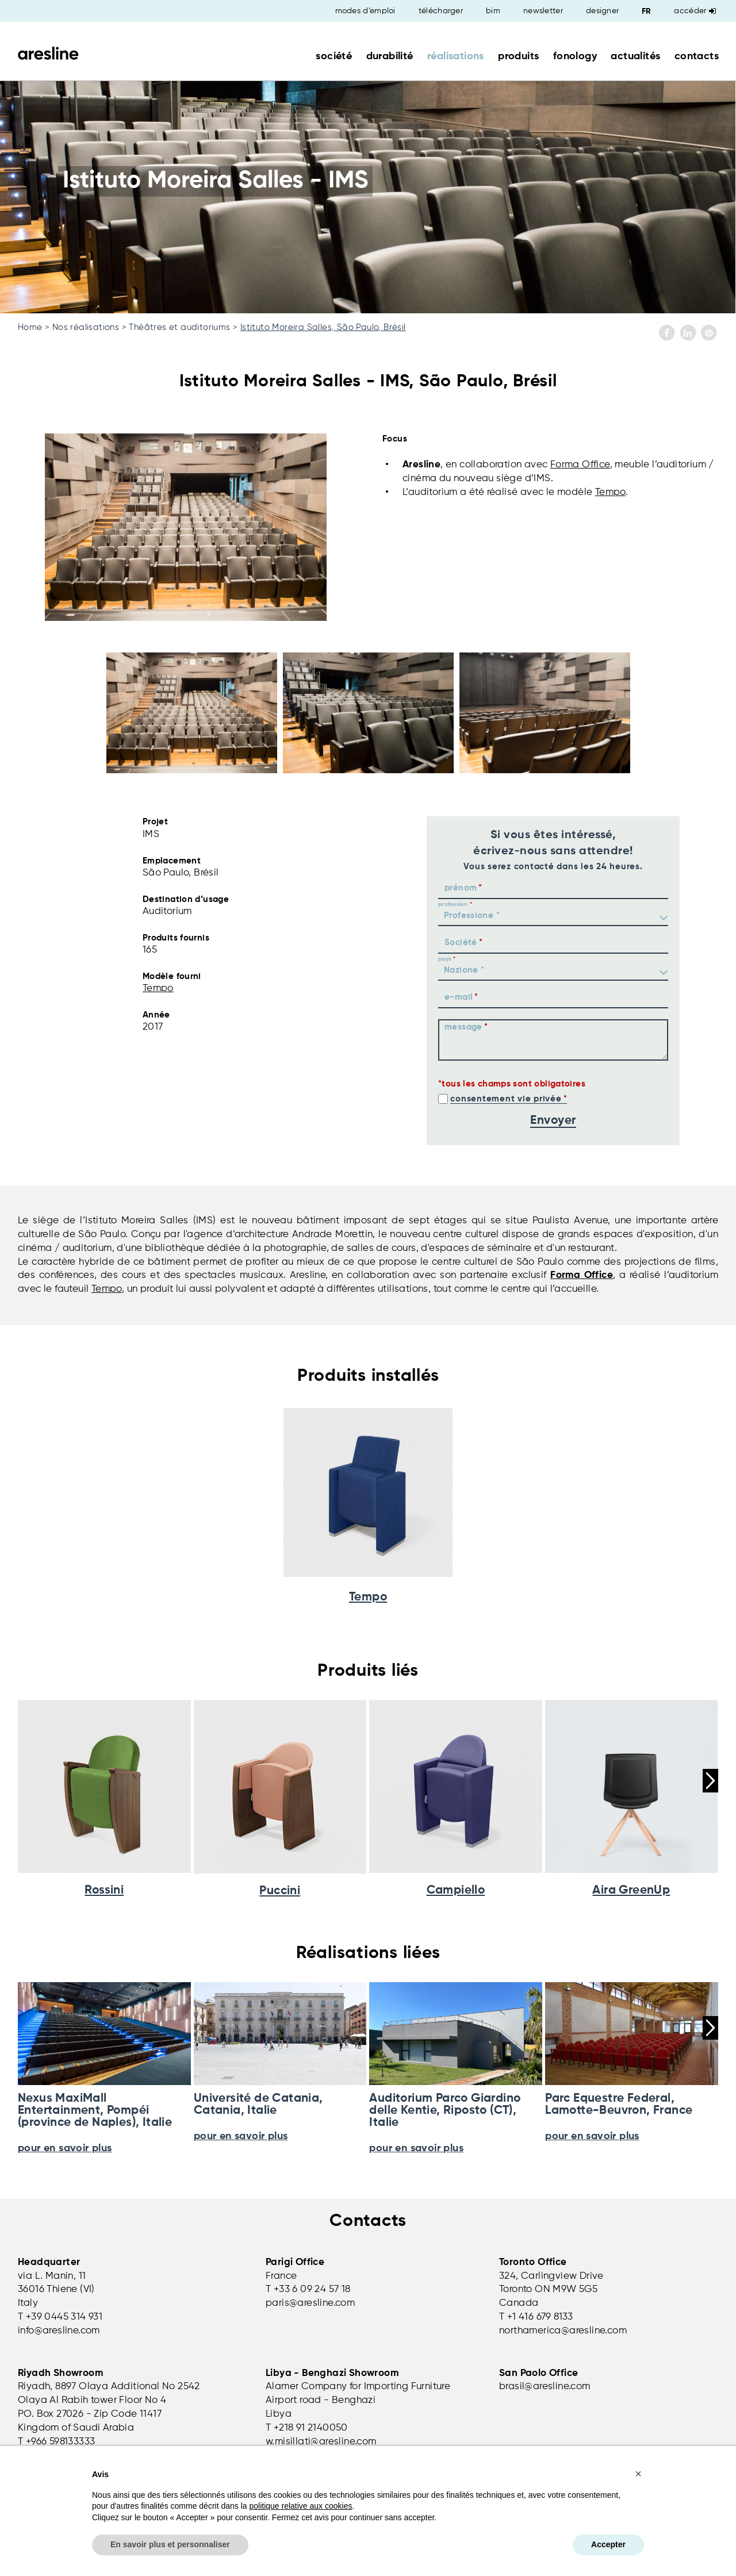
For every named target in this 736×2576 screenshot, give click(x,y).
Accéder (695, 11)
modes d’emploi (365, 11)
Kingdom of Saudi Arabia (76, 2428)
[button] (638, 2473)
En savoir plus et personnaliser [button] (170, 2544)
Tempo (610, 492)
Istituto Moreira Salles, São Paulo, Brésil (323, 327)
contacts (696, 56)
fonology (575, 56)
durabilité (389, 56)
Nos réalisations (85, 327)
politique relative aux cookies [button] (300, 2505)
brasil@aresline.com (545, 2386)
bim (493, 11)
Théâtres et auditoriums (179, 327)
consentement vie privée (505, 1099)
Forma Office (580, 465)
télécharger (441, 11)
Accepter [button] (608, 2544)
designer (602, 11)
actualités (635, 56)
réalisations (455, 56)
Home (30, 327)
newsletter (543, 11)
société (334, 56)
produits (518, 56)
